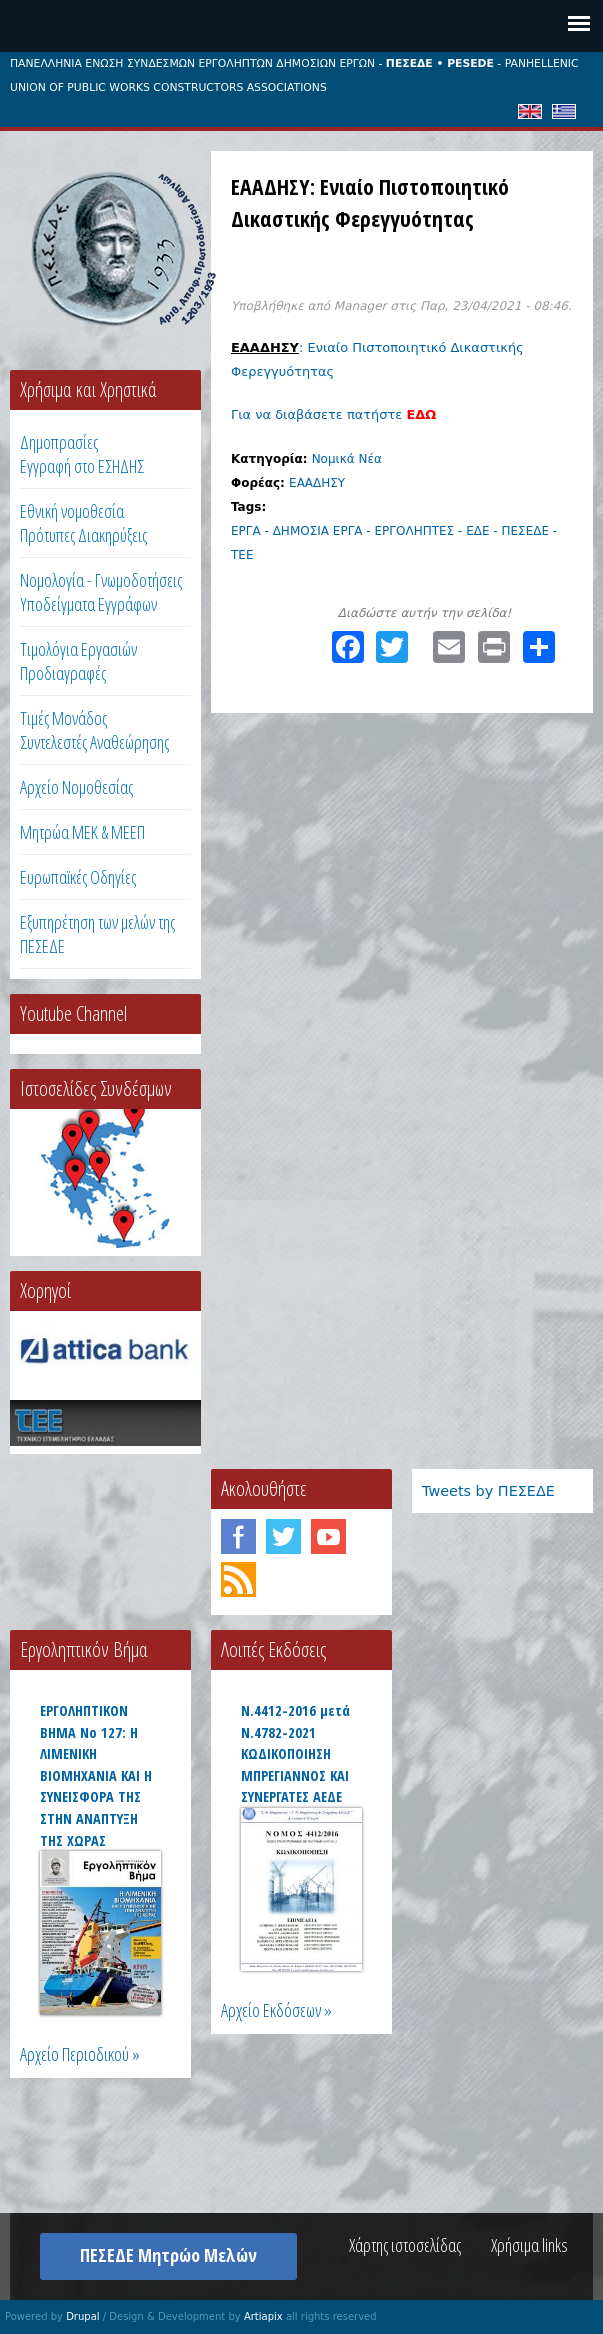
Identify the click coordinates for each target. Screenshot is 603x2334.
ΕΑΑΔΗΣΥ (317, 483)
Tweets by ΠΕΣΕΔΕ (488, 1491)
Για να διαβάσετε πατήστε (333, 414)
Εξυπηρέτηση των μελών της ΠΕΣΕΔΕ (97, 934)
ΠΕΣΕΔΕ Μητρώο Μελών (168, 2255)
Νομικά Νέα (347, 459)
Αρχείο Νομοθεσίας (76, 787)
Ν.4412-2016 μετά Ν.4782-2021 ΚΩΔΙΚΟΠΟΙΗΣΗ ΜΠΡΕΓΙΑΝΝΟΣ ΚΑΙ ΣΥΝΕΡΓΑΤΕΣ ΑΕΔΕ (295, 1753)
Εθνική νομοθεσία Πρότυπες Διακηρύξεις (83, 523)
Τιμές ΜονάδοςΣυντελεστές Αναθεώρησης (94, 730)
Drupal (82, 2316)
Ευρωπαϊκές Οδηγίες (78, 877)
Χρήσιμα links (529, 2245)
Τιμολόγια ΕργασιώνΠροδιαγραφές (78, 661)
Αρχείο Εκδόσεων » (276, 2010)
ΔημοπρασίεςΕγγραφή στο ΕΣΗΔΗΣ (82, 454)
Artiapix (263, 2316)
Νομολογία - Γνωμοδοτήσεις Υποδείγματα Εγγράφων (101, 592)
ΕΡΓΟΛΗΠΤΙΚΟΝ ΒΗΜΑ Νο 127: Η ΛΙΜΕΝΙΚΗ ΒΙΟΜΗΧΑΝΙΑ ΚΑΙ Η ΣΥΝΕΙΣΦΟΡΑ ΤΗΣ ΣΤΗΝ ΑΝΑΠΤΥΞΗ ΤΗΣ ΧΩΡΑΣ (96, 1775)
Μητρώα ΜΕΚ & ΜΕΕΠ (82, 832)
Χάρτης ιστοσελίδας (405, 2245)
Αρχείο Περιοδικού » (80, 2054)
